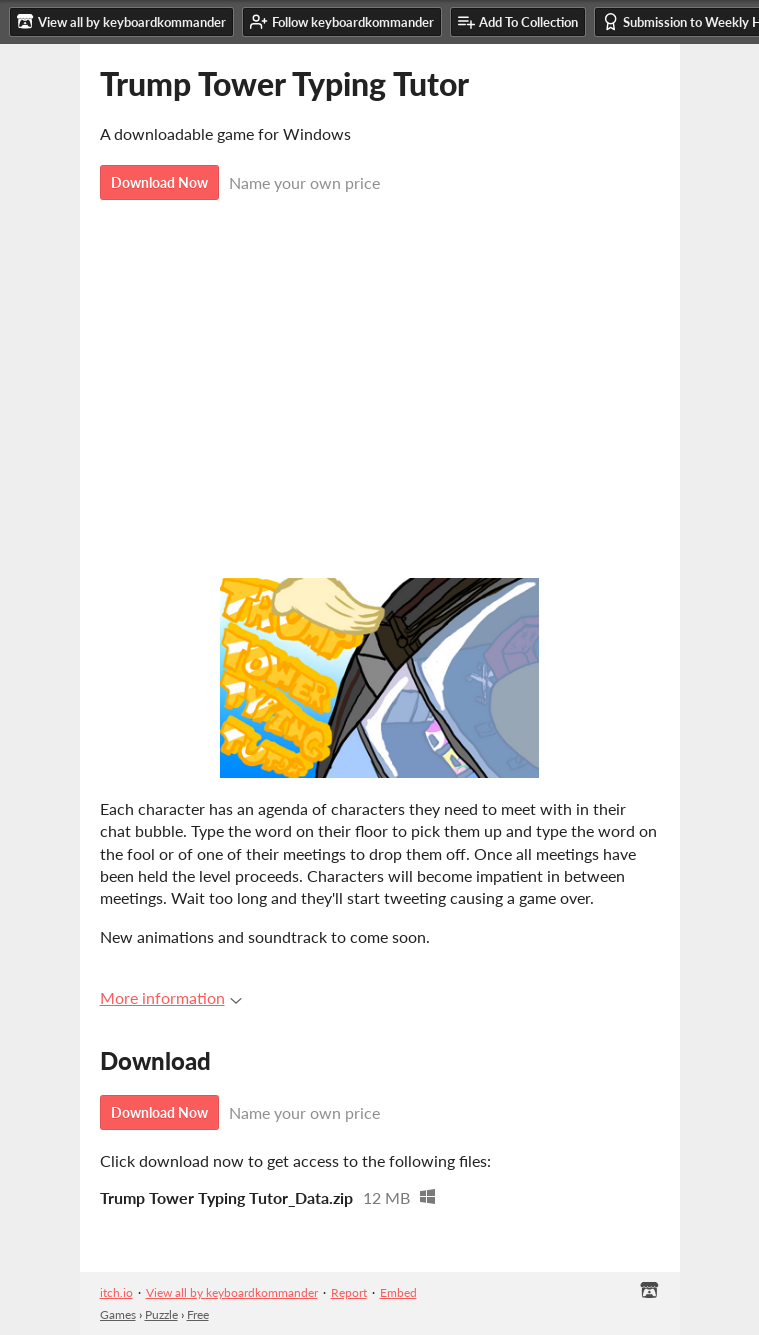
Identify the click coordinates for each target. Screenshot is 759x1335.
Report (349, 1292)
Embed (398, 1292)
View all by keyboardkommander (232, 1292)
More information (171, 997)
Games (118, 1314)
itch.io (116, 1292)
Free (198, 1314)
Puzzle (161, 1314)
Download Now (159, 182)
